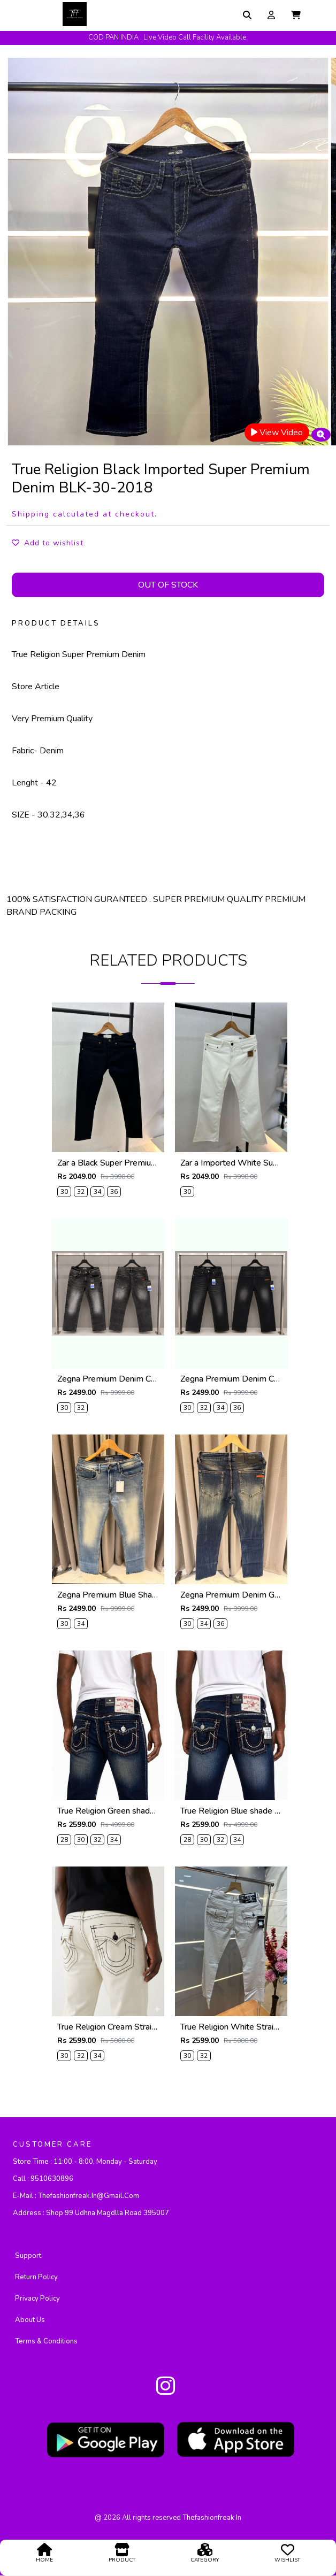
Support (28, 2256)
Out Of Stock (168, 585)
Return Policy (36, 2277)
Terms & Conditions (46, 2342)
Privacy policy (37, 2299)
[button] (296, 15)
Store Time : (85, 2162)
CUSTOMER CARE (52, 2145)
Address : (91, 2213)
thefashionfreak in (211, 2518)
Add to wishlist (47, 543)
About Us (30, 2320)
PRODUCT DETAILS (56, 623)
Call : (43, 2179)
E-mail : (76, 2196)
